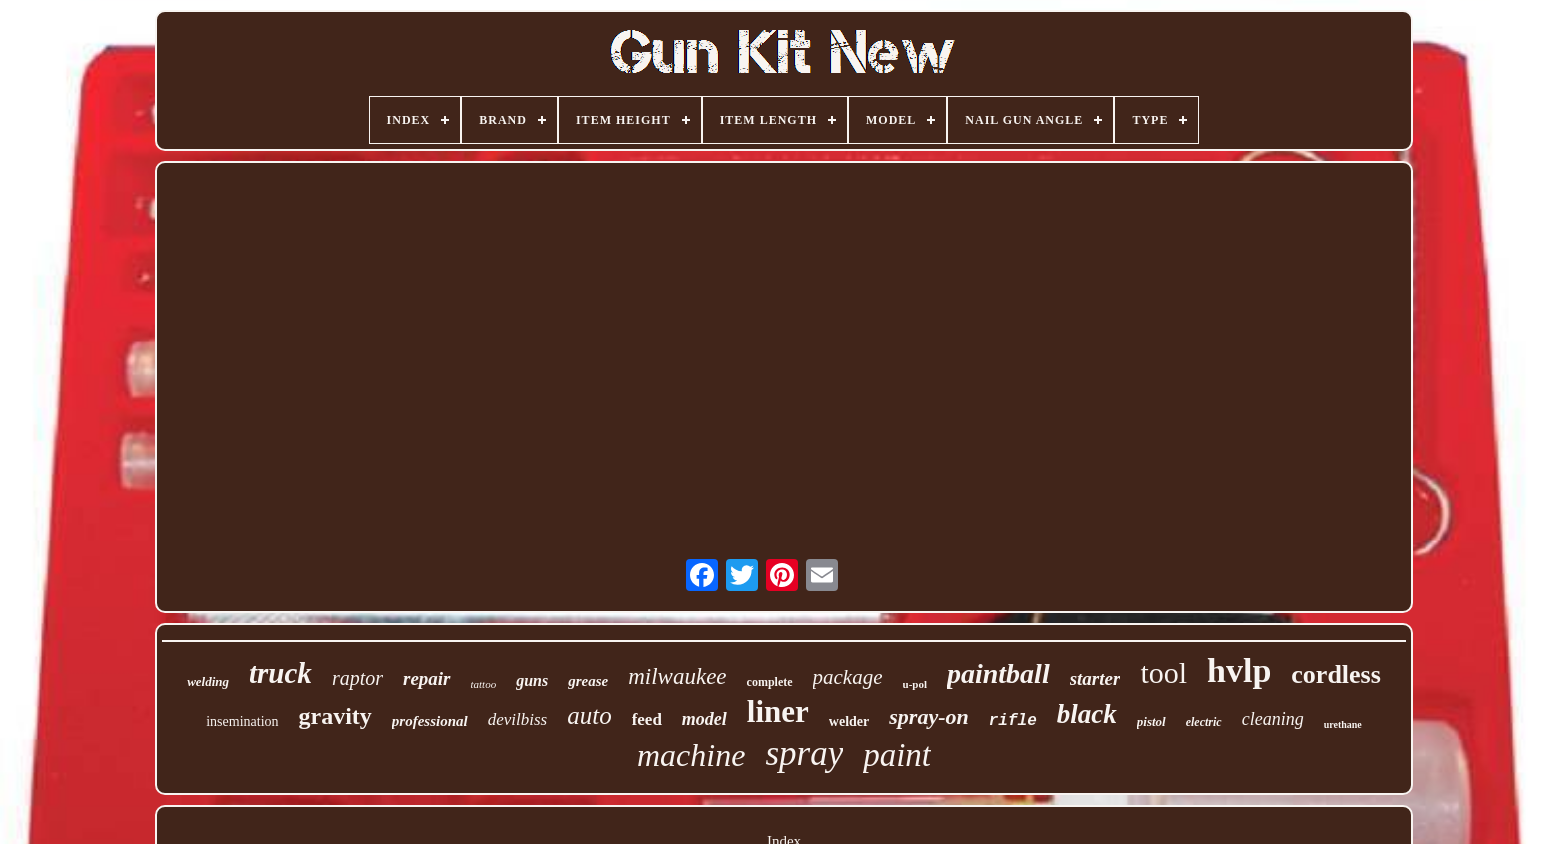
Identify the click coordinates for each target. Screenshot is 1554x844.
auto (589, 715)
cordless (1336, 674)
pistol (1151, 721)
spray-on (928, 716)
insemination (242, 721)
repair (427, 678)
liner (778, 711)
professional (430, 721)
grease (588, 681)
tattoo (484, 684)
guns (532, 680)
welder (849, 721)
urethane (1343, 724)
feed (647, 719)
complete (770, 682)
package (848, 677)
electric (1204, 722)
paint (897, 755)
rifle (1013, 721)
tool (1163, 672)
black (1087, 714)
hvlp (1239, 670)
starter (1095, 678)
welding (208, 681)
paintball (998, 673)
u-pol (915, 684)
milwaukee (677, 676)
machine (691, 755)
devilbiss (518, 719)
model (704, 719)
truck (280, 673)
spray (804, 753)
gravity (335, 716)
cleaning (1273, 719)
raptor (357, 678)
